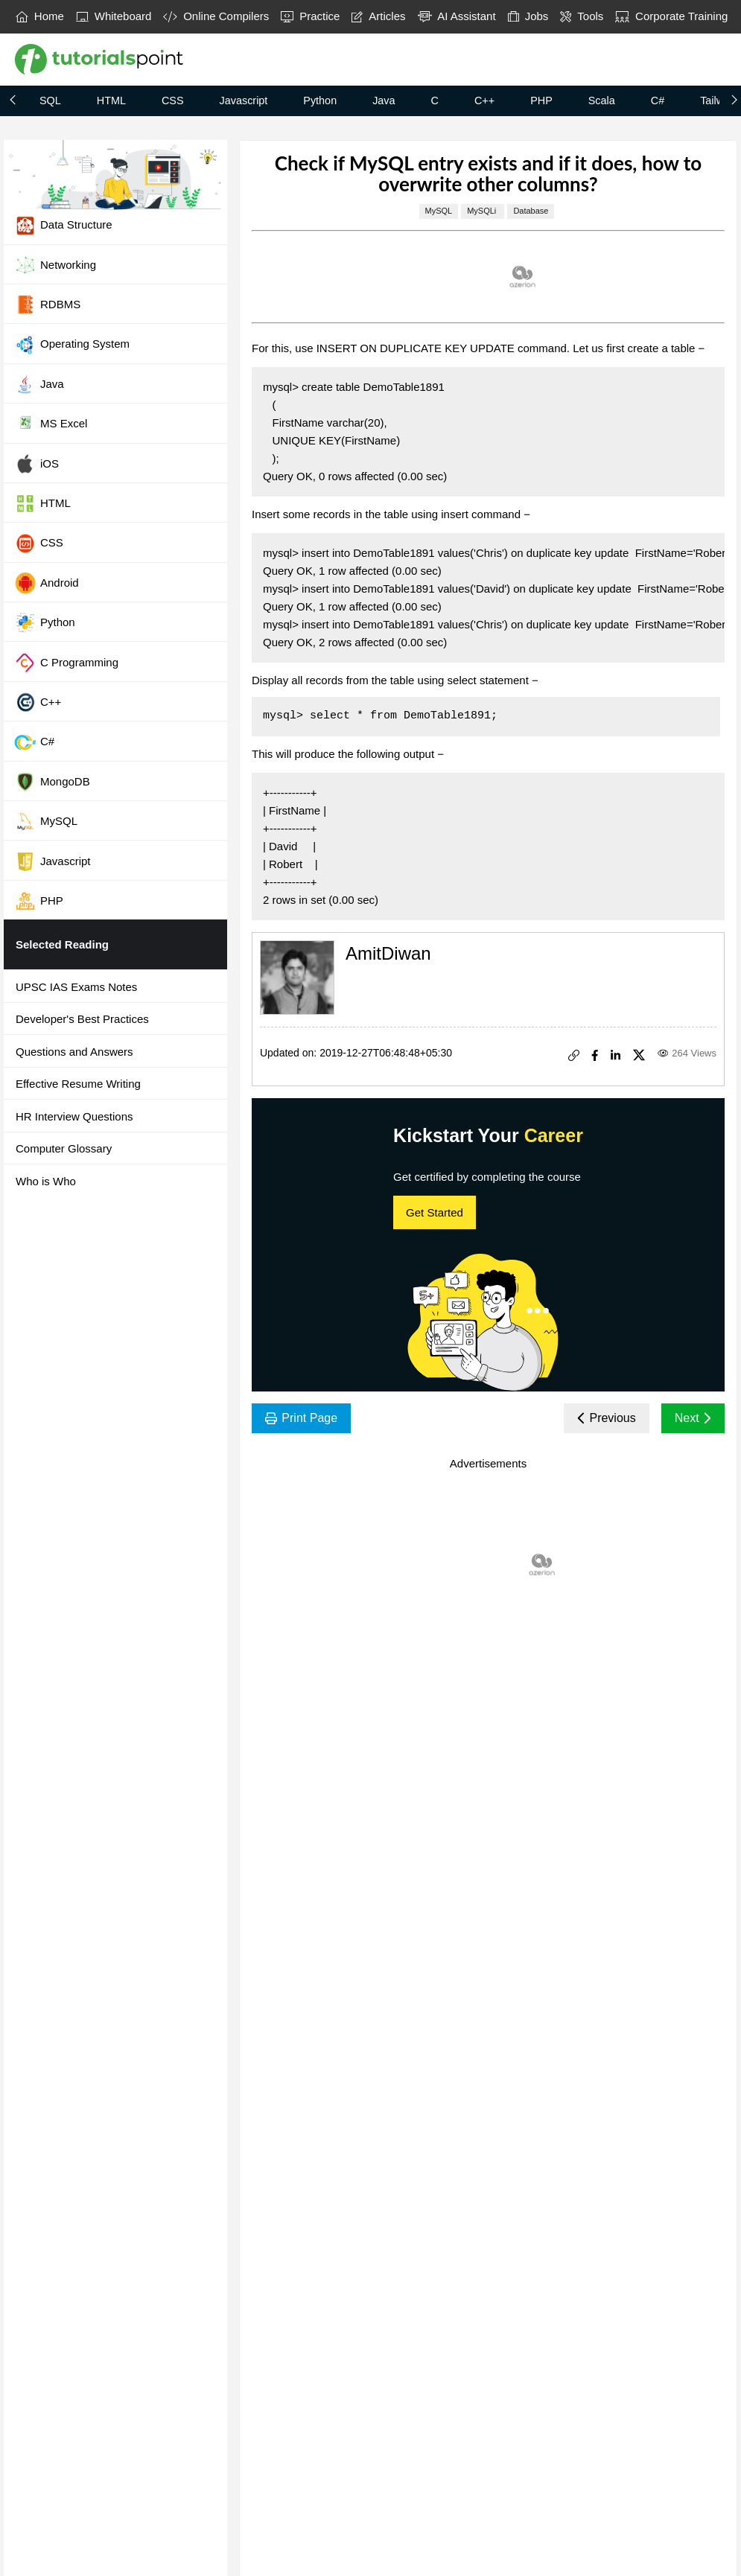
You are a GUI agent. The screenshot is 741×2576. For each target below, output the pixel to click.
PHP (541, 100)
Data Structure (63, 225)
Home (40, 16)
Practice (310, 16)
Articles (378, 16)
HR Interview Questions (74, 1116)
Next (693, 1418)
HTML (111, 100)
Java (383, 100)
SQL (50, 100)
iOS (36, 464)
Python (320, 100)
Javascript (244, 100)
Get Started (434, 1212)
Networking (55, 265)
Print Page (301, 1418)
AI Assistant (457, 16)
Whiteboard (114, 16)
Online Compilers (216, 16)
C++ (484, 100)
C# (657, 100)
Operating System (72, 345)
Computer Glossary (64, 1148)
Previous (606, 1418)
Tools (581, 16)
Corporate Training (671, 16)
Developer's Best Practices (82, 1019)
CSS (173, 100)
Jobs (528, 16)
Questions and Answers (74, 1051)
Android (46, 583)
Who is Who (46, 1181)
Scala (601, 100)
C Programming (66, 662)
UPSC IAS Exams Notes (76, 987)
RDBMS (47, 304)
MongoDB (52, 782)
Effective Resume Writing (78, 1083)
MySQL (45, 821)
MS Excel (50, 424)
